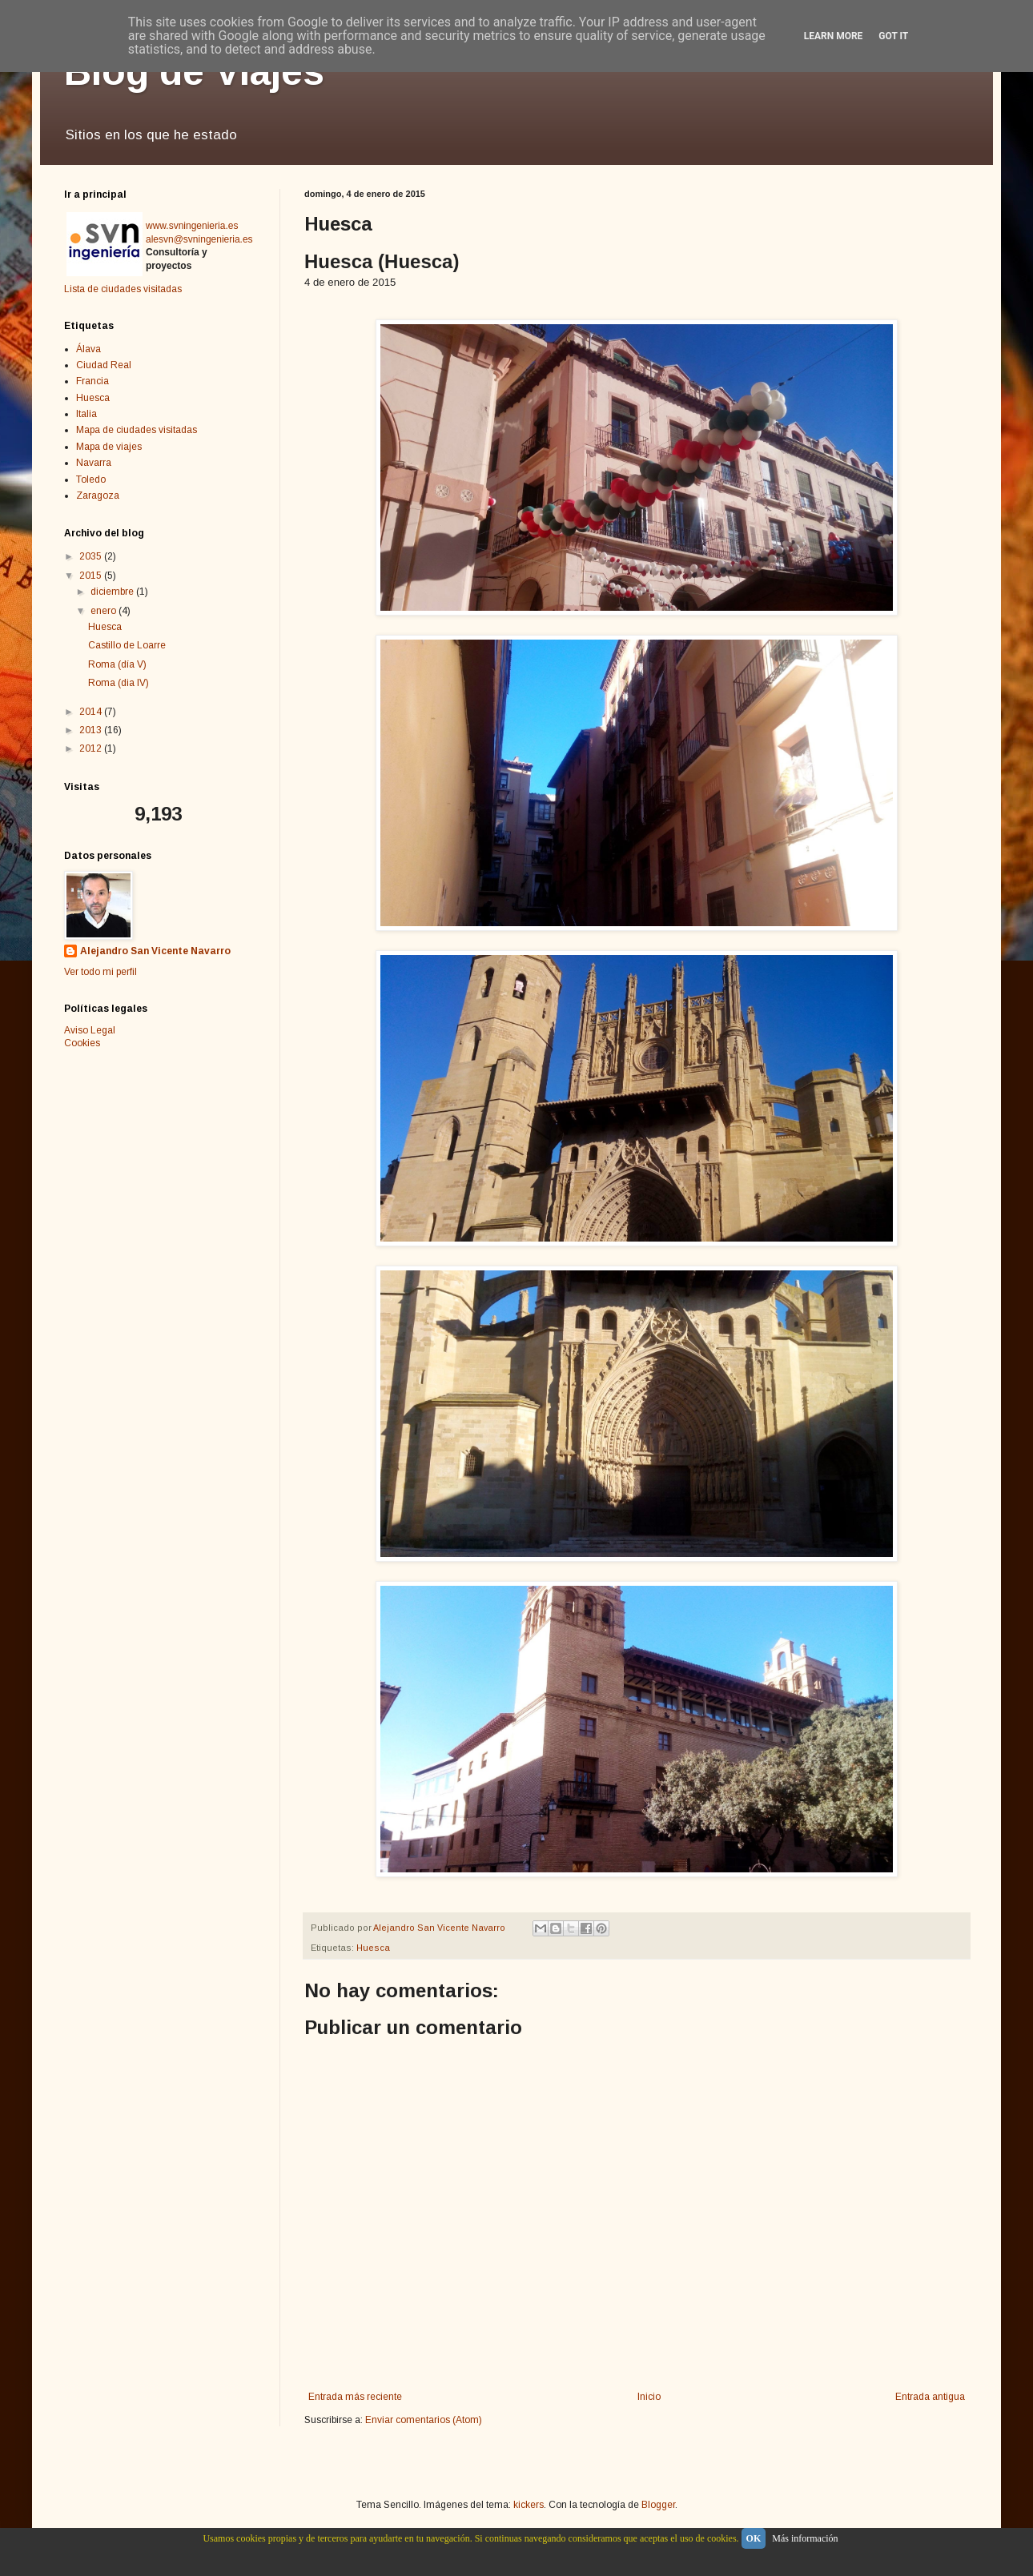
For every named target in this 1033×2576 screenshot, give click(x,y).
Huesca (373, 1947)
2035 (91, 556)
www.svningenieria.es (192, 225)
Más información (805, 2538)
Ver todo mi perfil (100, 971)
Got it (893, 36)
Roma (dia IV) (118, 682)
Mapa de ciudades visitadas (136, 429)
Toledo (91, 479)
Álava (88, 349)
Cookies (82, 1043)
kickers (528, 2504)
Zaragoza (97, 495)
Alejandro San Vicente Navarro (155, 951)
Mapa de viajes (109, 446)
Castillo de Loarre (127, 645)
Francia (92, 381)
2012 (91, 748)
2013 (91, 730)
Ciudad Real (103, 365)
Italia (86, 413)
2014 (91, 711)
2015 (91, 575)
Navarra (93, 462)
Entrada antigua (930, 2396)
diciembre (113, 591)
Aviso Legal (89, 1030)
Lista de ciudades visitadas (123, 289)
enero (104, 610)
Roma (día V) (117, 664)
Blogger (658, 2504)
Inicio (649, 2396)
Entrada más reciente (355, 2396)
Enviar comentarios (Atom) (423, 2420)
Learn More (833, 36)
